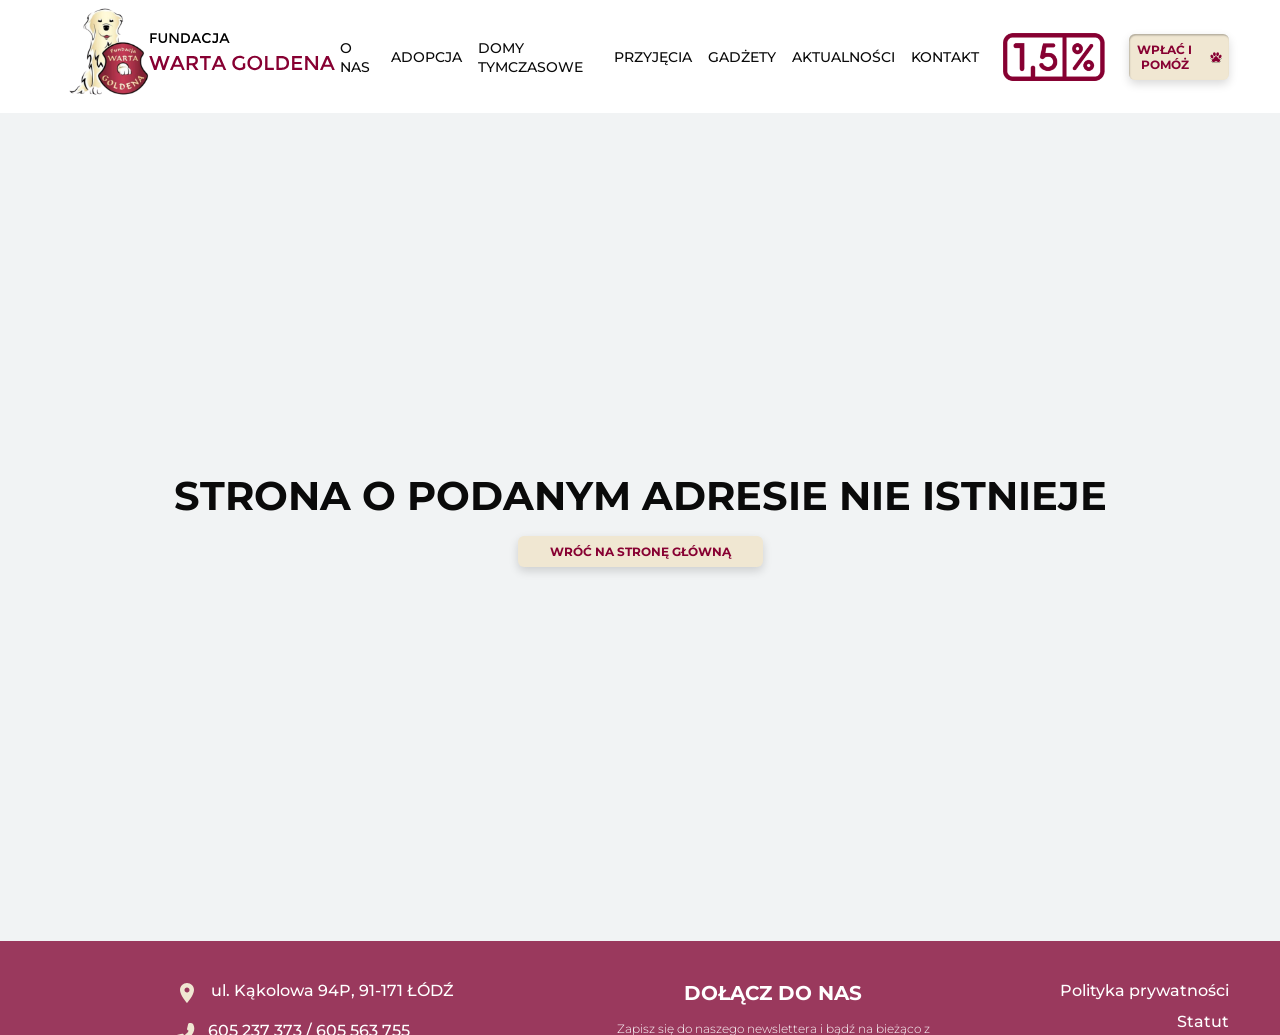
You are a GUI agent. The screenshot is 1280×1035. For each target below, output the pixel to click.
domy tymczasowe (530, 57)
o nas (355, 57)
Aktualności (843, 57)
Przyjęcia (653, 57)
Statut (1203, 1021)
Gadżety (742, 57)
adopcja (426, 57)
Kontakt (945, 57)
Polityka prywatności (1144, 990)
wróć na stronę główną (640, 551)
